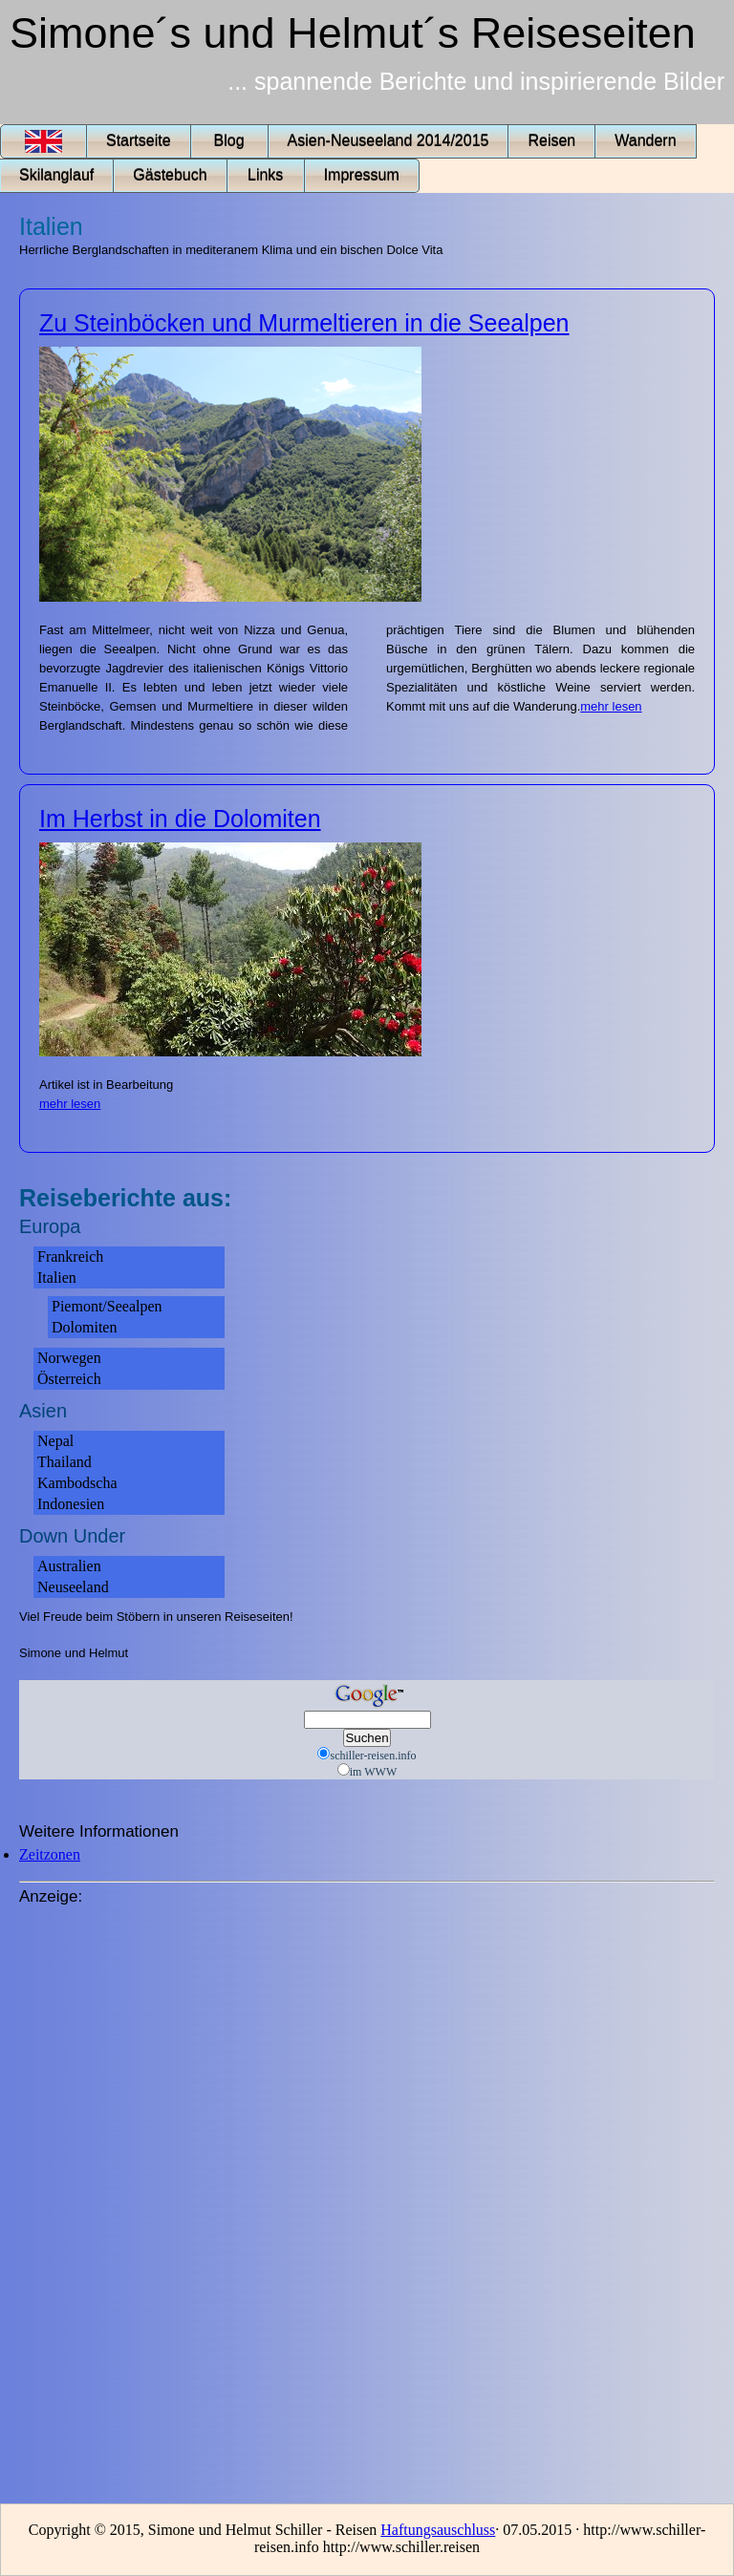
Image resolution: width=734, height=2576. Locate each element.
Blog (229, 141)
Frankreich (70, 1256)
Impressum (361, 175)
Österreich (69, 1379)
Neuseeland (73, 1587)
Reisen (551, 141)
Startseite (138, 141)
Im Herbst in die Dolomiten (180, 818)
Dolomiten (84, 1327)
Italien (56, 1277)
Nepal (55, 1441)
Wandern (645, 141)
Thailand (64, 1462)
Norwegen (69, 1358)
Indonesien (70, 1504)
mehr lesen (610, 706)
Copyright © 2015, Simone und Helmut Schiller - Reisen (205, 2530)
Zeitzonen (49, 1854)
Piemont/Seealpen (107, 1306)
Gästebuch (169, 175)
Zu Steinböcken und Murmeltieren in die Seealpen (304, 322)
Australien (69, 1566)
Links (265, 175)
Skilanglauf (56, 175)
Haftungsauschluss (437, 2530)
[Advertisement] (95, 2197)
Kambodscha (77, 1483)
